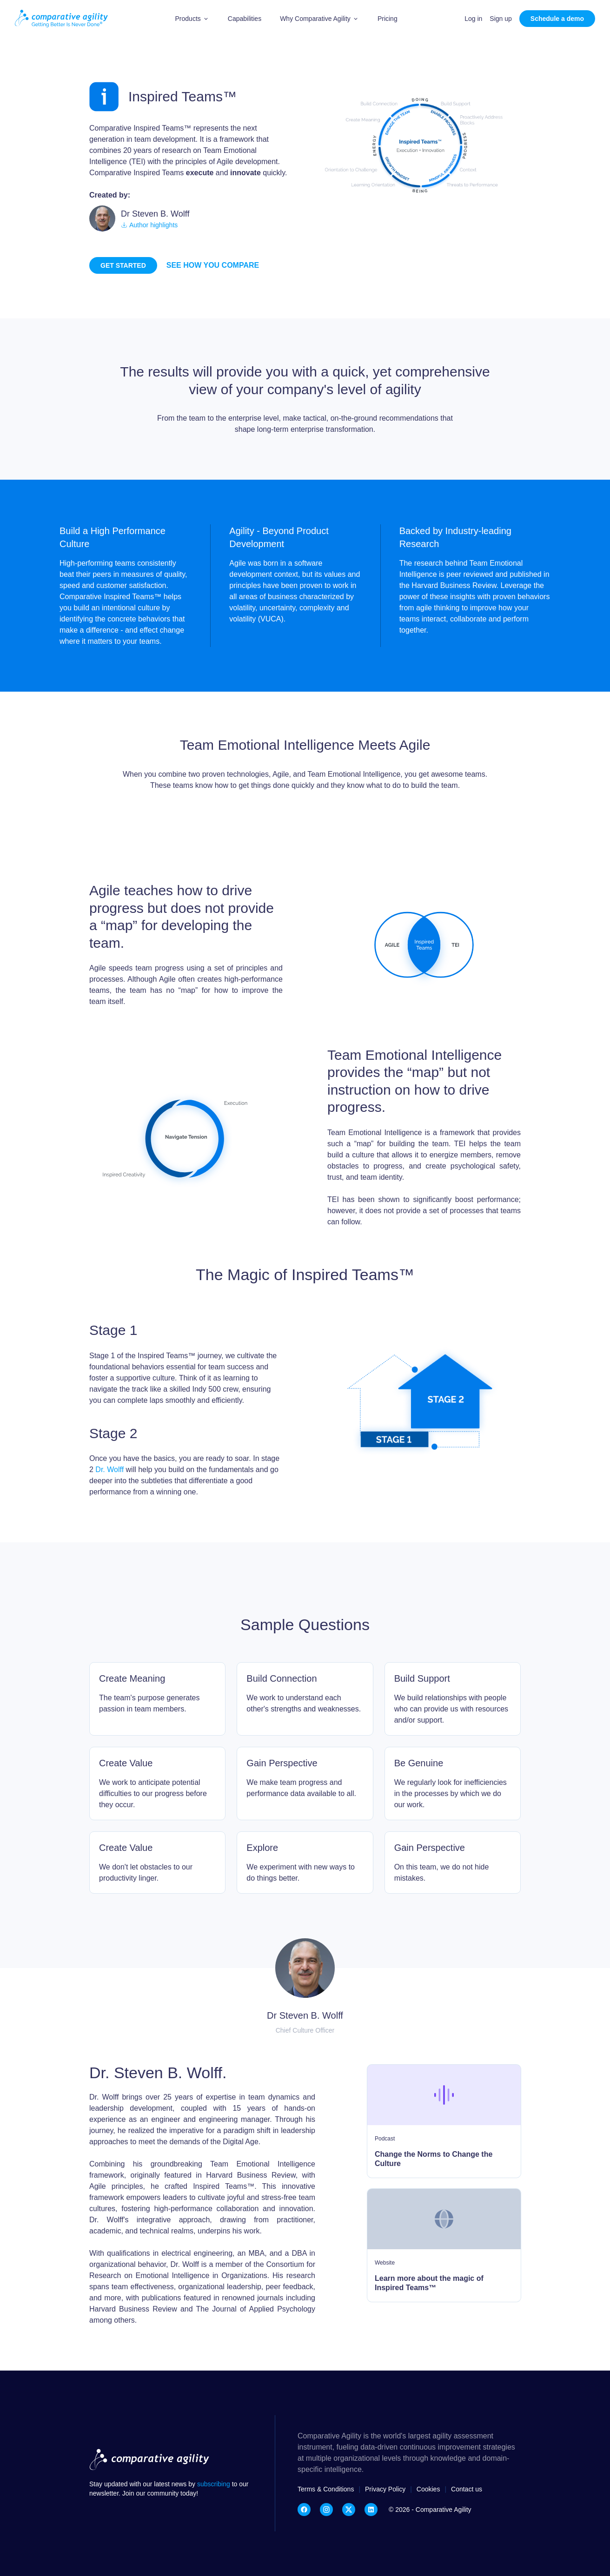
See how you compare (212, 265)
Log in (473, 18)
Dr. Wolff (109, 1469)
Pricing (388, 18)
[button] (192, 18)
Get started (123, 265)
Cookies (428, 2489)
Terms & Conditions (326, 2489)
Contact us (466, 2489)
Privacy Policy (385, 2489)
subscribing (214, 2484)
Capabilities (244, 18)
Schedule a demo (557, 18)
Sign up (500, 18)
